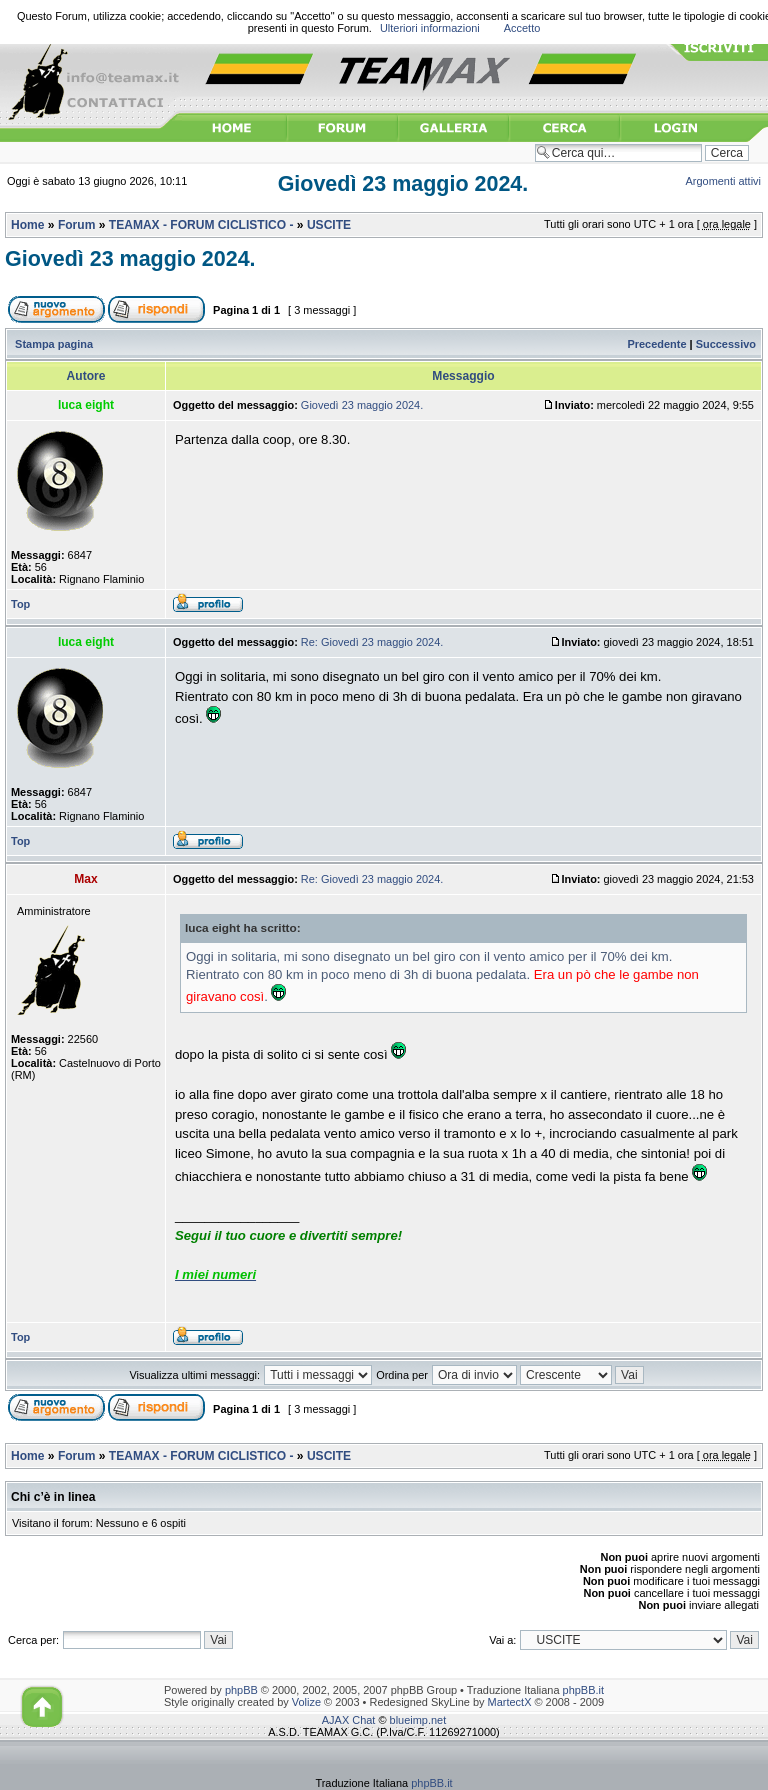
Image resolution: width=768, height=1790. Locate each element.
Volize (306, 1702)
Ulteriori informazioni (430, 28)
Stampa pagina (54, 344)
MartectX (510, 1702)
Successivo (726, 344)
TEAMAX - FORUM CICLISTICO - (201, 225)
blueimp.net (418, 1720)
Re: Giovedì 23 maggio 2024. (372, 642)
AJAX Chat (349, 1720)
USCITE (329, 225)
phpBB (241, 1690)
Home (27, 225)
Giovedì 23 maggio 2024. (403, 184)
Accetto (522, 28)
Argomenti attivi (724, 181)
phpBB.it (583, 1690)
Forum (76, 225)
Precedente (656, 344)
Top (20, 604)
